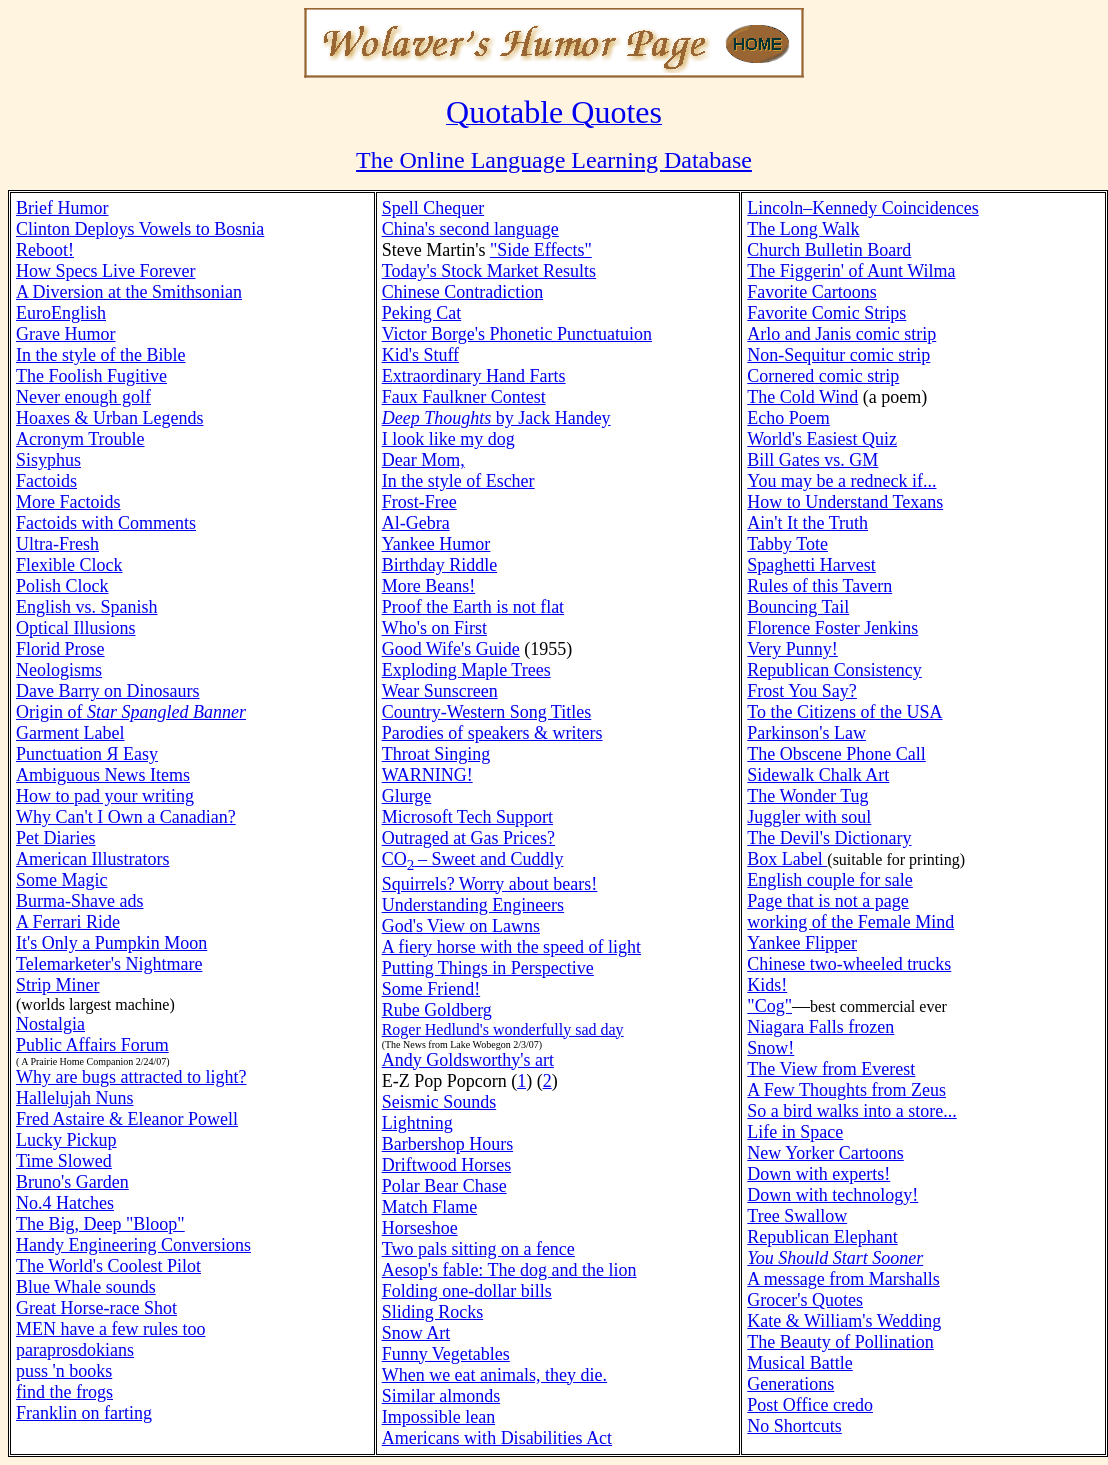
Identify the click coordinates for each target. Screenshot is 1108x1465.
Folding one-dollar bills (467, 1291)
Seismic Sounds (439, 1102)
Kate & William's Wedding (844, 1321)
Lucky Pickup (66, 1140)
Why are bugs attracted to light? (131, 1077)
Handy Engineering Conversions (133, 1245)
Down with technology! (832, 1195)
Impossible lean (438, 1417)
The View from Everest (831, 1069)
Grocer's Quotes (805, 1300)
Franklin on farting (84, 1413)
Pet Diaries (55, 838)
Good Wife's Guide (451, 649)
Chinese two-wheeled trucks (849, 964)
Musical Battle (799, 1363)
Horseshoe (420, 1228)
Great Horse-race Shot (96, 1308)
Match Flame (429, 1207)
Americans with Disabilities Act (497, 1438)
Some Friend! (431, 989)
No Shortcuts (794, 1426)
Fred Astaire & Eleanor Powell (127, 1119)
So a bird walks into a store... (851, 1111)
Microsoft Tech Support (467, 817)
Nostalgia (50, 1024)
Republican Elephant (822, 1237)
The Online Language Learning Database (554, 160)
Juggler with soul (809, 817)
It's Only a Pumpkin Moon (111, 943)
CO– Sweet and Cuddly (473, 859)
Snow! (770, 1048)
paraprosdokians (75, 1350)
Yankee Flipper (802, 943)
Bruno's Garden (72, 1182)
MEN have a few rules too (110, 1329)
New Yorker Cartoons (825, 1153)
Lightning (417, 1123)
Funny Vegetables (446, 1354)
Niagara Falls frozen (820, 1027)
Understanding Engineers (473, 905)
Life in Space (795, 1132)
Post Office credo (810, 1405)
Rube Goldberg (437, 1010)
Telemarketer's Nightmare (109, 964)
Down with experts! (818, 1174)
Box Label (787, 859)
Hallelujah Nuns (74, 1098)
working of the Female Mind (850, 922)
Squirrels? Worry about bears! (490, 884)
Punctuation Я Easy (87, 754)
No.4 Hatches (65, 1203)
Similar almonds (441, 1396)
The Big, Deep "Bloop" (100, 1224)
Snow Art (416, 1333)
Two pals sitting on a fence (478, 1249)
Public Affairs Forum (92, 1045)
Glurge (407, 796)
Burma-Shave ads (79, 901)
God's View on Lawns (461, 926)
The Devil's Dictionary (829, 838)
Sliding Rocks (433, 1312)
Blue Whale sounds (86, 1287)
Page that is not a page (827, 901)
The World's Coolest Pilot (108, 1266)
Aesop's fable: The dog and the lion (509, 1270)
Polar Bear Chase (444, 1186)
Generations (790, 1384)
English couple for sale (829, 880)
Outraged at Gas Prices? (468, 838)
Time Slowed (64, 1161)
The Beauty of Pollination (840, 1342)
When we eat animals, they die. (494, 1375)
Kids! (767, 985)
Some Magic (62, 880)
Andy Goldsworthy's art (468, 1060)
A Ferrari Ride (68, 922)
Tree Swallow (797, 1216)
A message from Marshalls (843, 1279)
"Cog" (769, 1006)
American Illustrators (92, 859)
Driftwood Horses (446, 1165)
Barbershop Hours (447, 1144)
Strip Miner (58, 985)
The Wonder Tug (807, 796)
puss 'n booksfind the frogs (64, 1381)
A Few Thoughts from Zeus (846, 1090)
